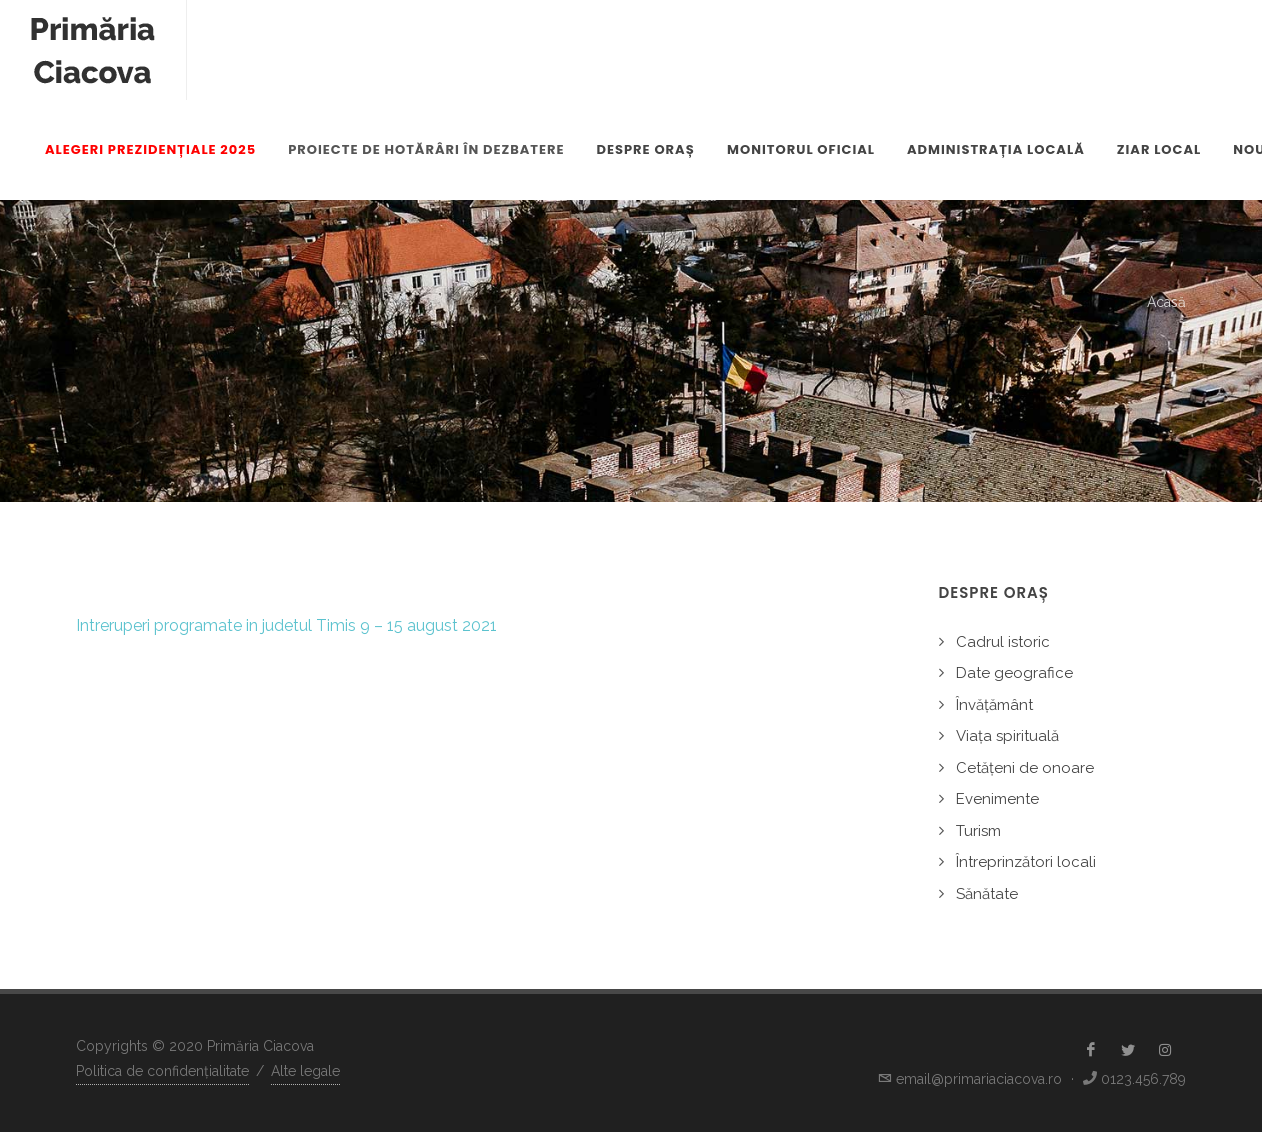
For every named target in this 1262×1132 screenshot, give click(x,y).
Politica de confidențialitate (162, 1071)
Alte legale (305, 1071)
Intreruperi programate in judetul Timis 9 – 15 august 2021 (286, 625)
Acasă (1166, 302)
